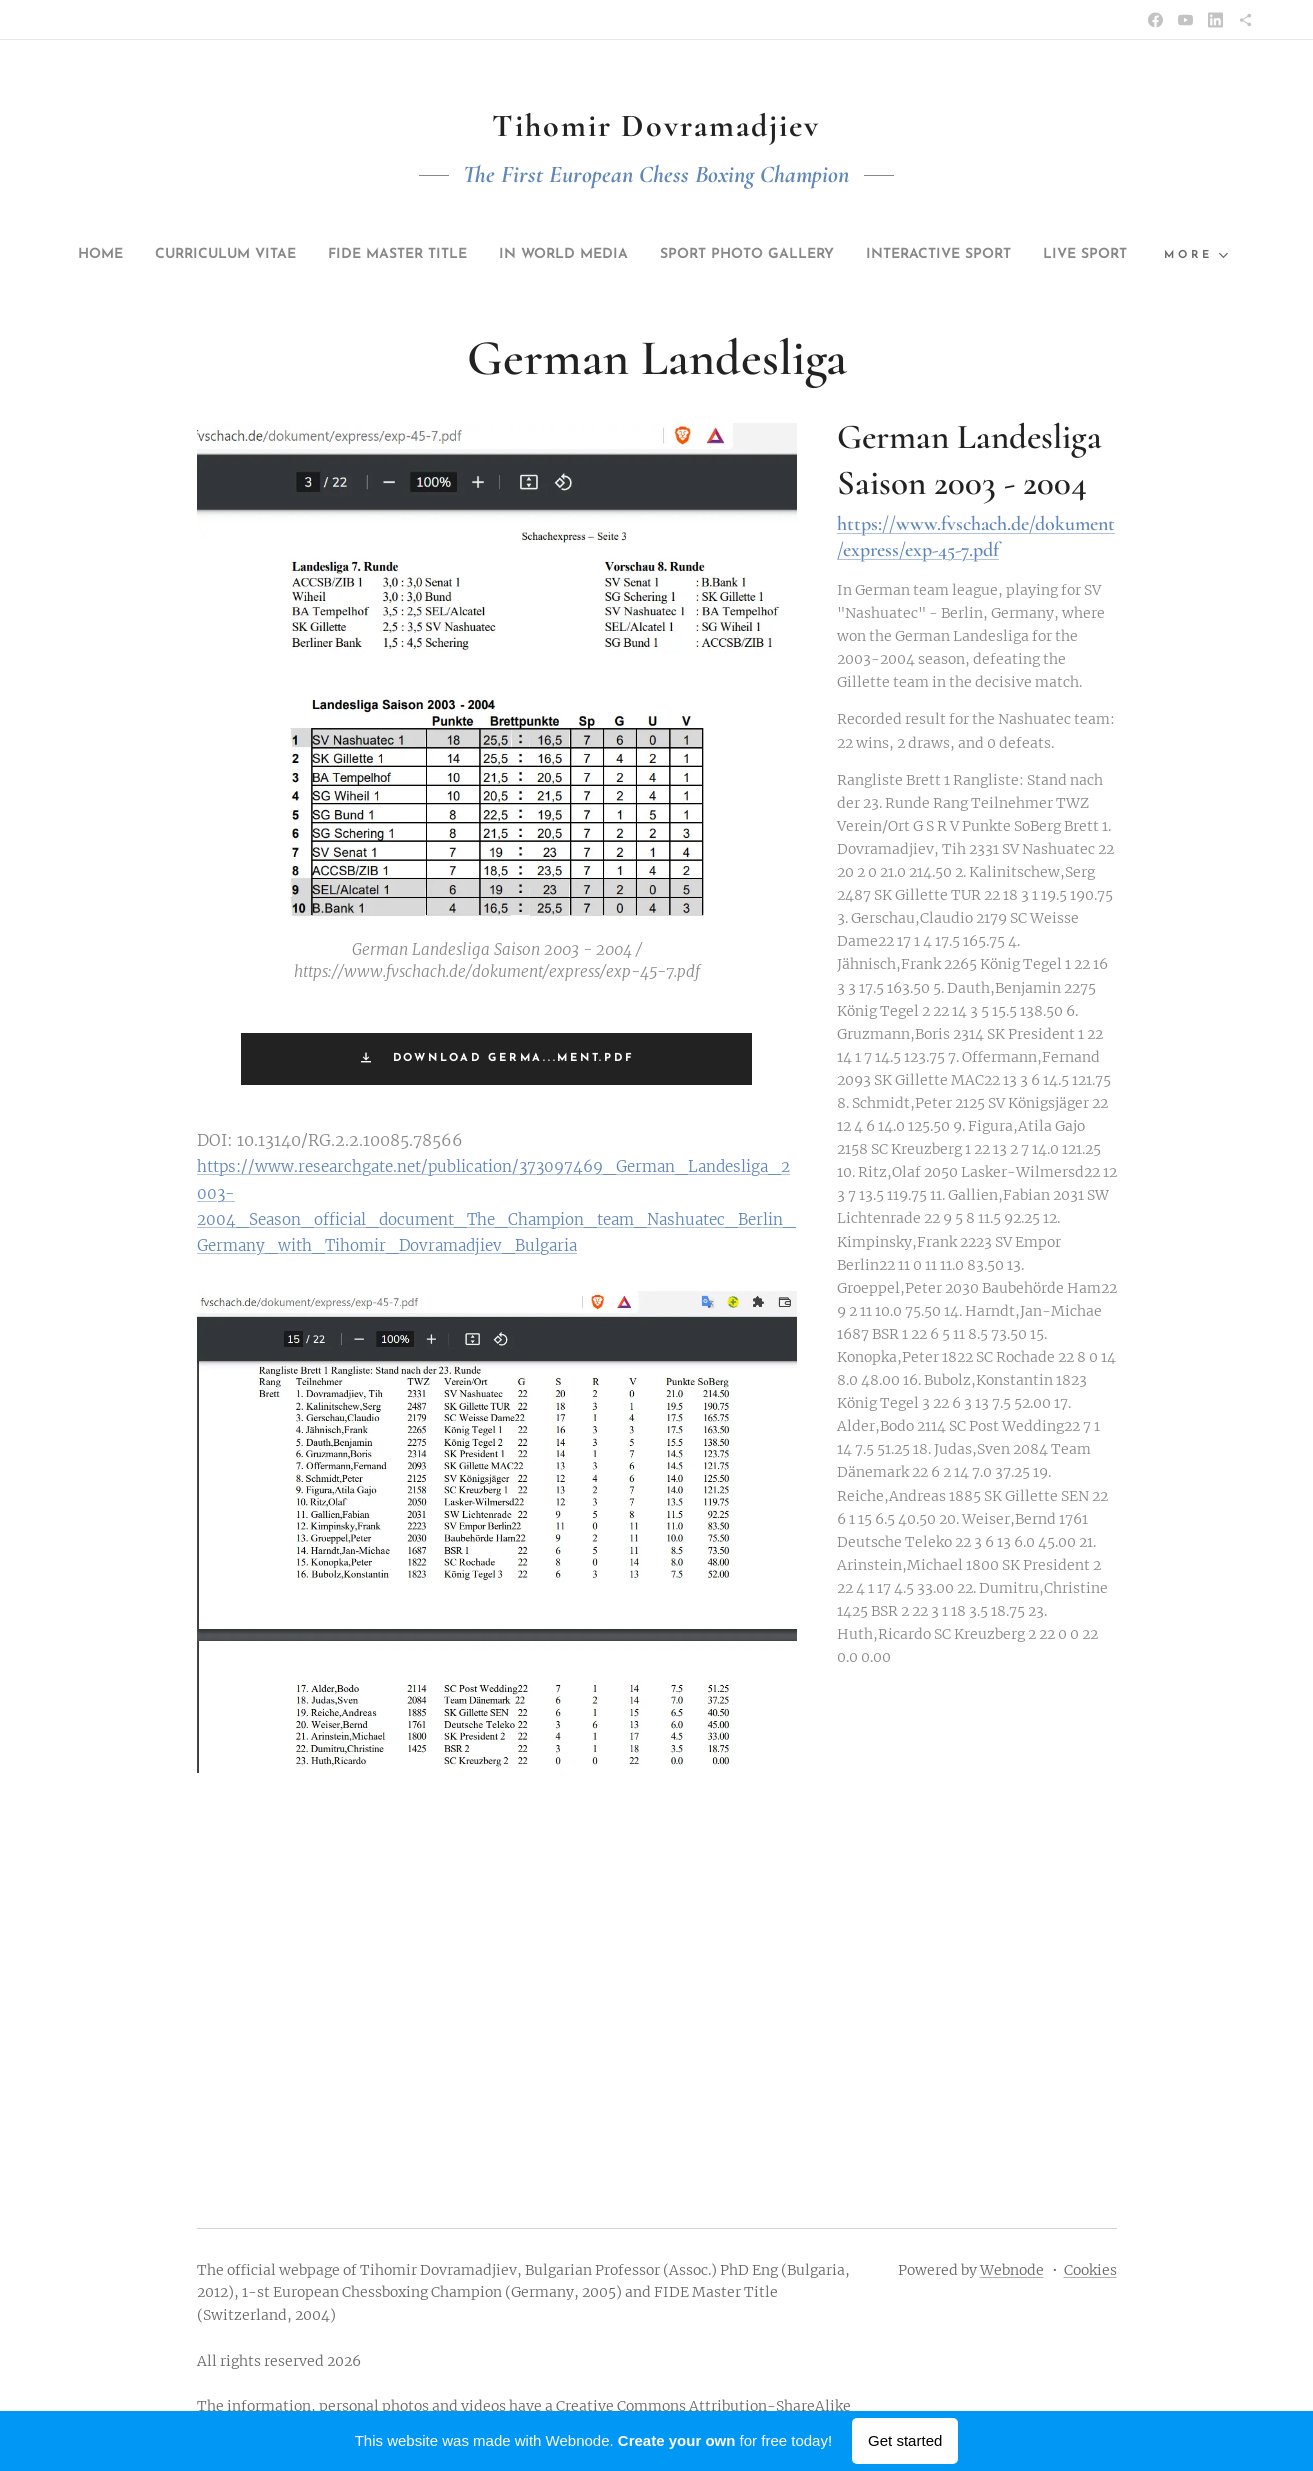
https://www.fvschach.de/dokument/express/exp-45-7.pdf (975, 537)
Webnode (1012, 2270)
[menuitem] (82, 255)
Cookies (1090, 2270)
